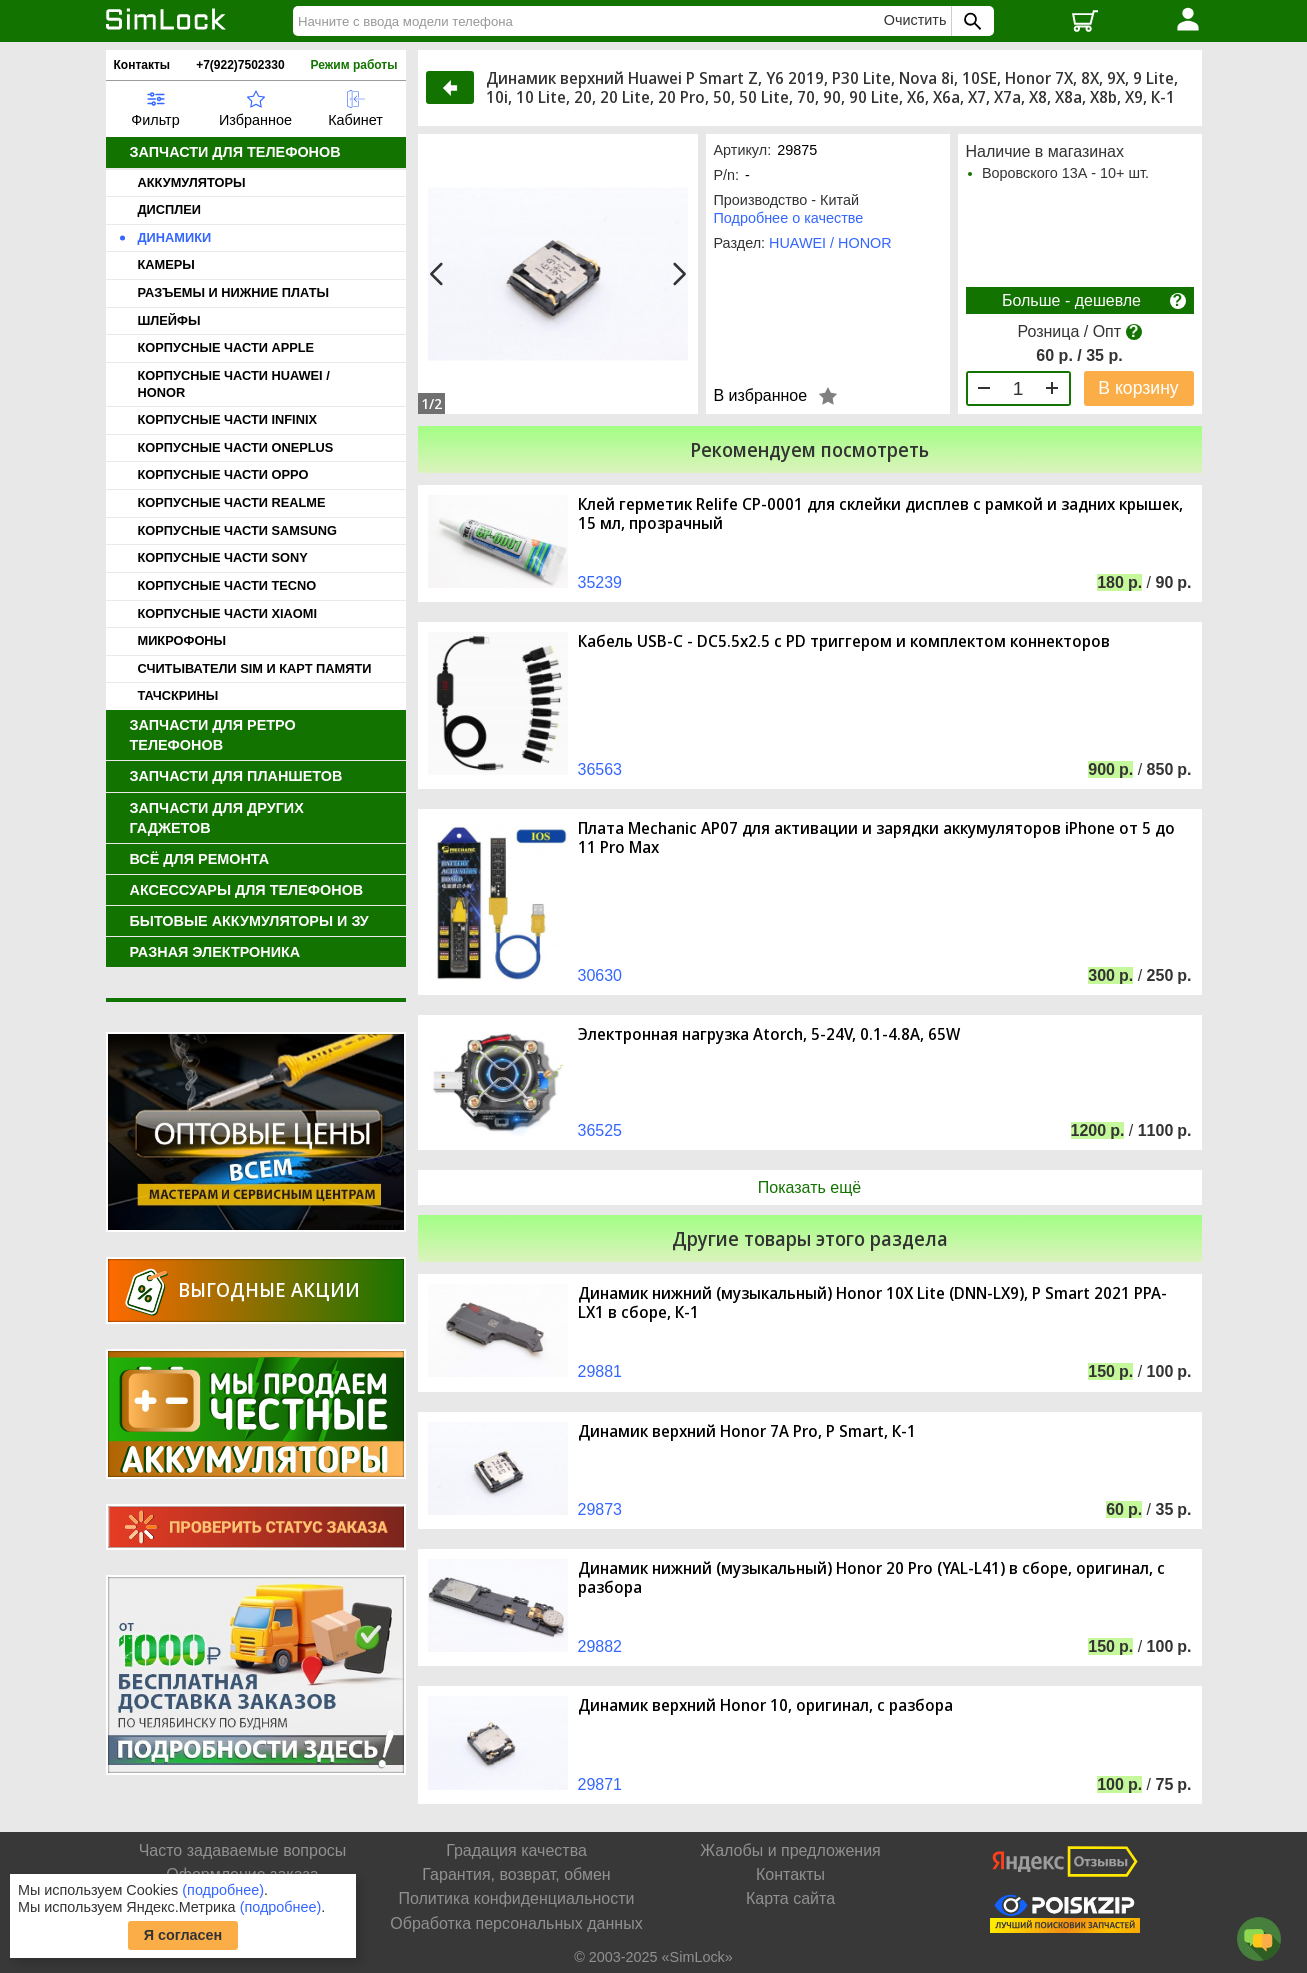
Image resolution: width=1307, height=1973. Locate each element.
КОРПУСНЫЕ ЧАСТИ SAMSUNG (237, 530)
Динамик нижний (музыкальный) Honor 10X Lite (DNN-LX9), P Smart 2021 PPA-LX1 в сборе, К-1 (872, 1303)
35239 (600, 582)
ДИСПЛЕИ (169, 209)
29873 (600, 1509)
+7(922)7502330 (240, 65)
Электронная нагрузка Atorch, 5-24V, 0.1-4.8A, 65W (769, 1034)
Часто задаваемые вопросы (243, 1850)
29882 (600, 1646)
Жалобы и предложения (790, 1850)
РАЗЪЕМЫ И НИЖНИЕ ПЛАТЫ (234, 292)
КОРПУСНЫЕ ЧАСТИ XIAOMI (227, 613)
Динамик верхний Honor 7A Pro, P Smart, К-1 (747, 1431)
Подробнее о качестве (789, 218)
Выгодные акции (269, 1289)
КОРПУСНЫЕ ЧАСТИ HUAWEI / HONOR (234, 384)
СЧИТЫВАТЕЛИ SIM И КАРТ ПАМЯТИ (255, 668)
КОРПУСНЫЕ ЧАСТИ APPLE (226, 347)
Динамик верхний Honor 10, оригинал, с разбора (765, 1705)
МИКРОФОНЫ (182, 640)
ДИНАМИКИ (175, 237)
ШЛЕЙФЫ (169, 320)
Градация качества (516, 1850)
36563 (600, 769)
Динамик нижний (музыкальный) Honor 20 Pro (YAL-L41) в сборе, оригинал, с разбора (871, 1578)
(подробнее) (223, 1890)
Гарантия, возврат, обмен (516, 1874)
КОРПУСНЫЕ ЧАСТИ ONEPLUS (236, 447)
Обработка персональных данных (516, 1923)
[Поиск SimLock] (970, 21)
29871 (600, 1784)
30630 (600, 975)
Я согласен (183, 1935)
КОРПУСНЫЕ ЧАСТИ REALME (232, 502)
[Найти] (591, 21)
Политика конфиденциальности (516, 1898)
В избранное (761, 395)
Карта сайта (790, 1898)
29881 (600, 1371)
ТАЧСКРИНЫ (178, 695)
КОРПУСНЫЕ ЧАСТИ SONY (223, 557)
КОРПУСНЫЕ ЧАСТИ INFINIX (227, 419)
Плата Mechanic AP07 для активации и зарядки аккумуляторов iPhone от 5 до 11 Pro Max (876, 838)
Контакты (142, 65)
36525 (600, 1130)
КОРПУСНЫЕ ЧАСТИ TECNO (227, 585)
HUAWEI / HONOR (830, 243)
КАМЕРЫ (166, 264)
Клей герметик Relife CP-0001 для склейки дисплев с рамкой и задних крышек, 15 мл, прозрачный (880, 514)
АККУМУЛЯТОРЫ (192, 182)
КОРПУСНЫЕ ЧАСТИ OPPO (223, 474)
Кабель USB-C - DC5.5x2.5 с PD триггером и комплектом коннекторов (844, 641)
